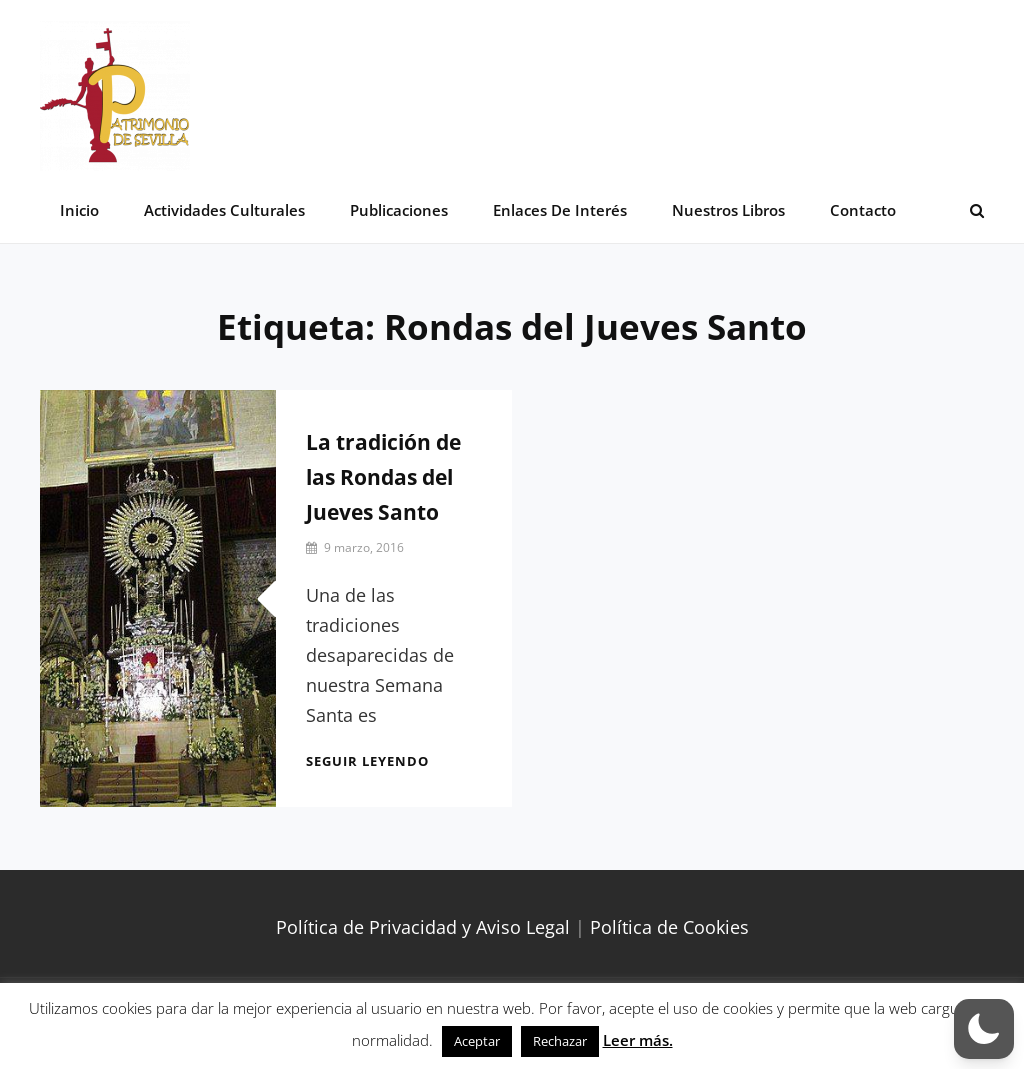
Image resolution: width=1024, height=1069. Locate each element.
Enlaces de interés (560, 210)
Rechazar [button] (560, 1041)
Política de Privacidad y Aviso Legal (423, 927)
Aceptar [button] (477, 1041)
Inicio (79, 210)
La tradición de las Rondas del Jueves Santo (383, 477)
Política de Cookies (669, 927)
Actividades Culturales (224, 210)
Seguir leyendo (367, 761)
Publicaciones (399, 210)
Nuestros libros (728, 210)
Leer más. (638, 1040)
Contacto (863, 210)
